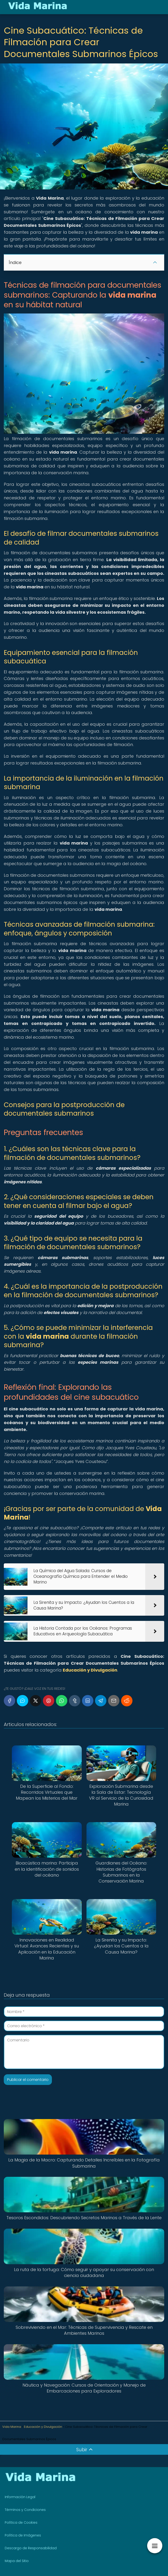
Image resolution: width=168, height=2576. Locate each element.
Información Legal (20, 2497)
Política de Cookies (21, 2522)
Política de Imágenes (23, 2535)
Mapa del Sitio (17, 2560)
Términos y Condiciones (25, 2509)
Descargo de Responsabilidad (31, 2548)
